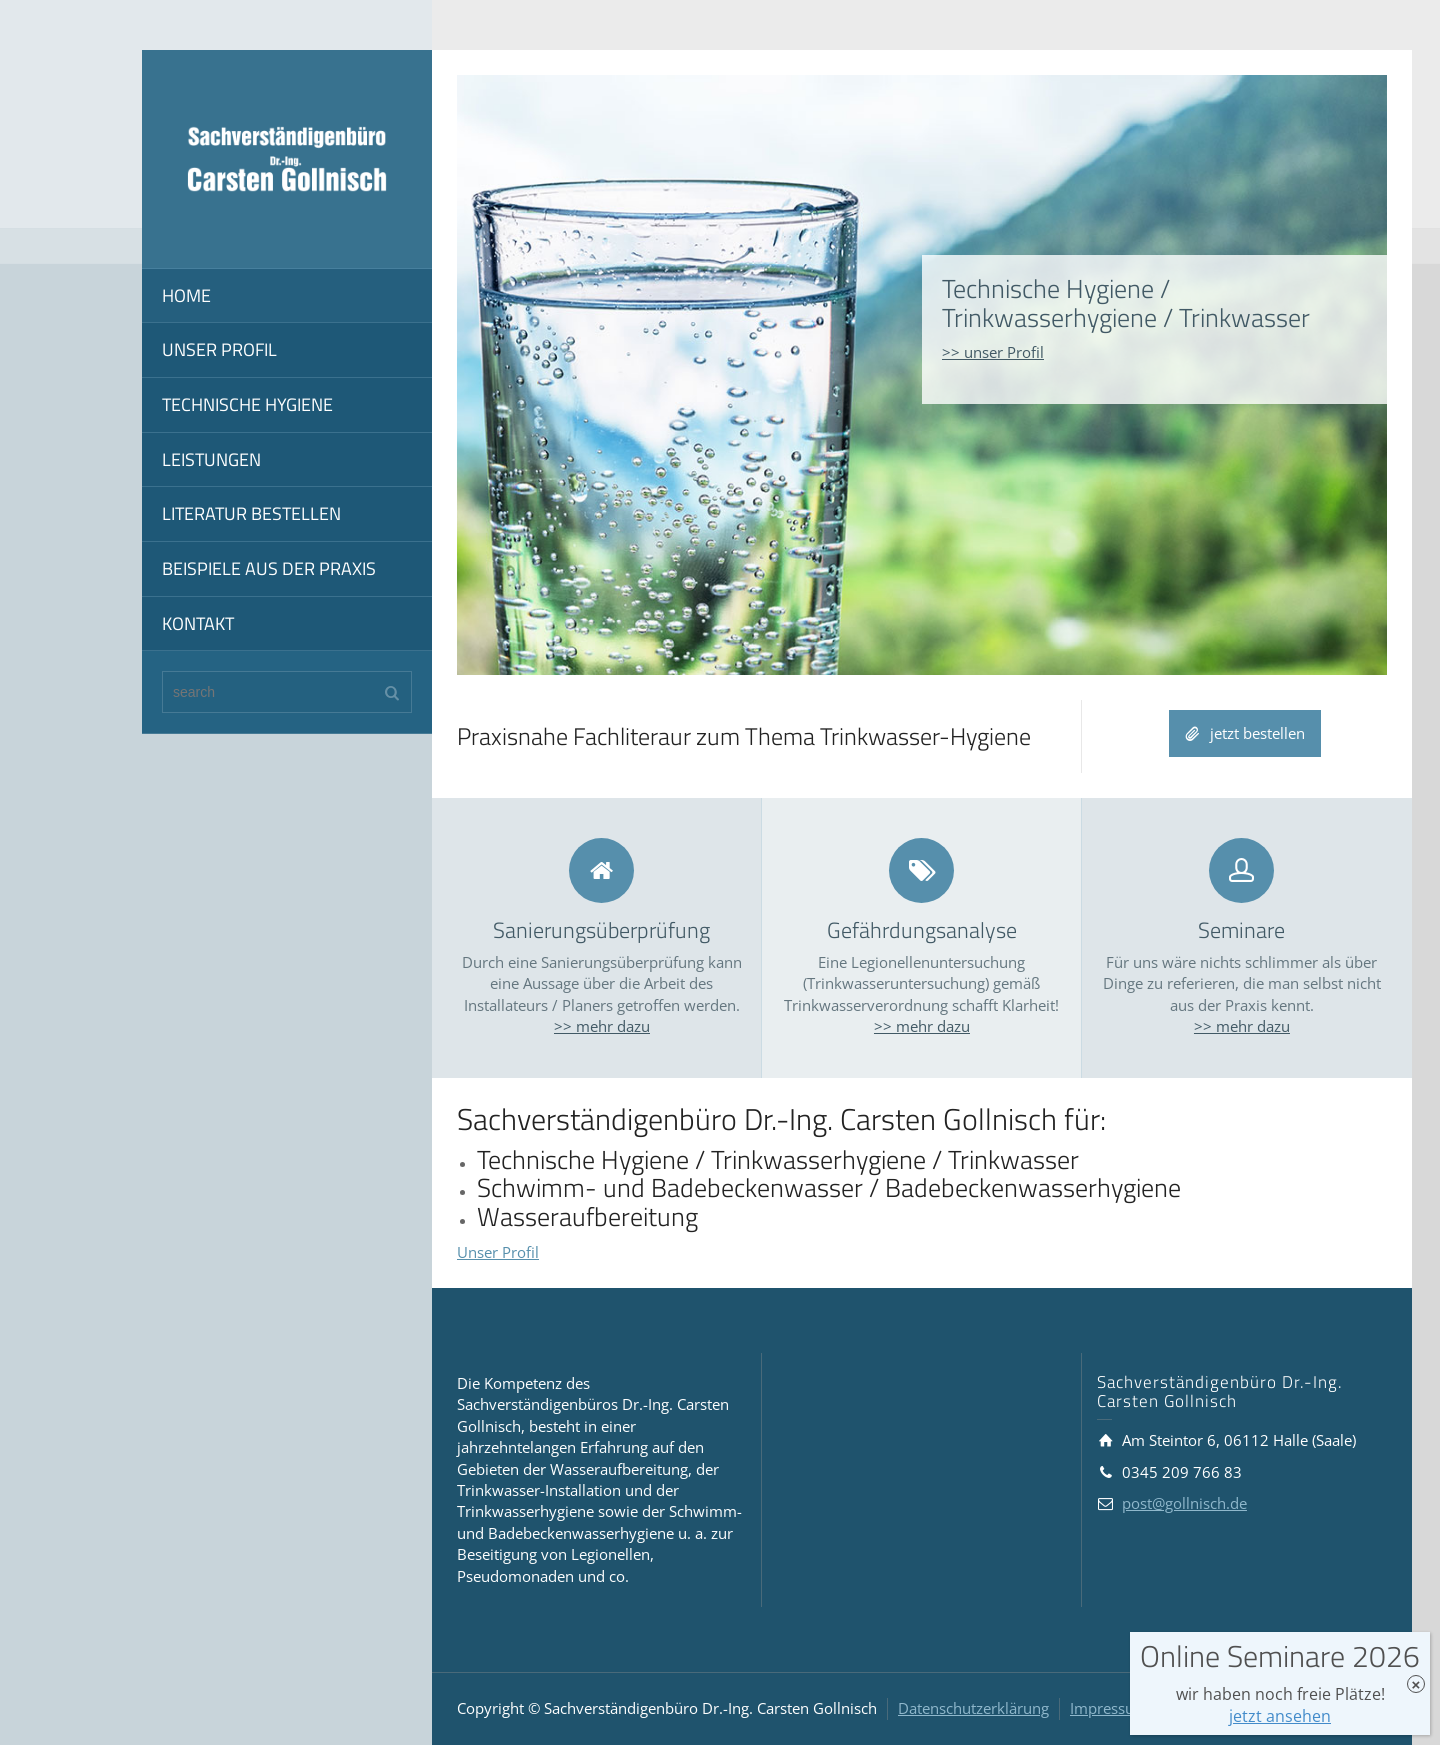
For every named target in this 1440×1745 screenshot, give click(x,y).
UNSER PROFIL (219, 349)
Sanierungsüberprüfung (601, 930)
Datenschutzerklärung (973, 1708)
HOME (186, 295)
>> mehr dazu (602, 1026)
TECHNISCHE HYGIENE (247, 404)
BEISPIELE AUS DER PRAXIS (269, 568)
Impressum (1109, 1708)
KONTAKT (198, 623)
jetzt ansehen (1280, 1716)
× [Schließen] (1416, 1684)
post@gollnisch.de (1184, 1503)
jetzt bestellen (1245, 733)
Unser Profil (498, 1252)
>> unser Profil (993, 352)
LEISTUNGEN (211, 459)
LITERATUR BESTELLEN (251, 513)
